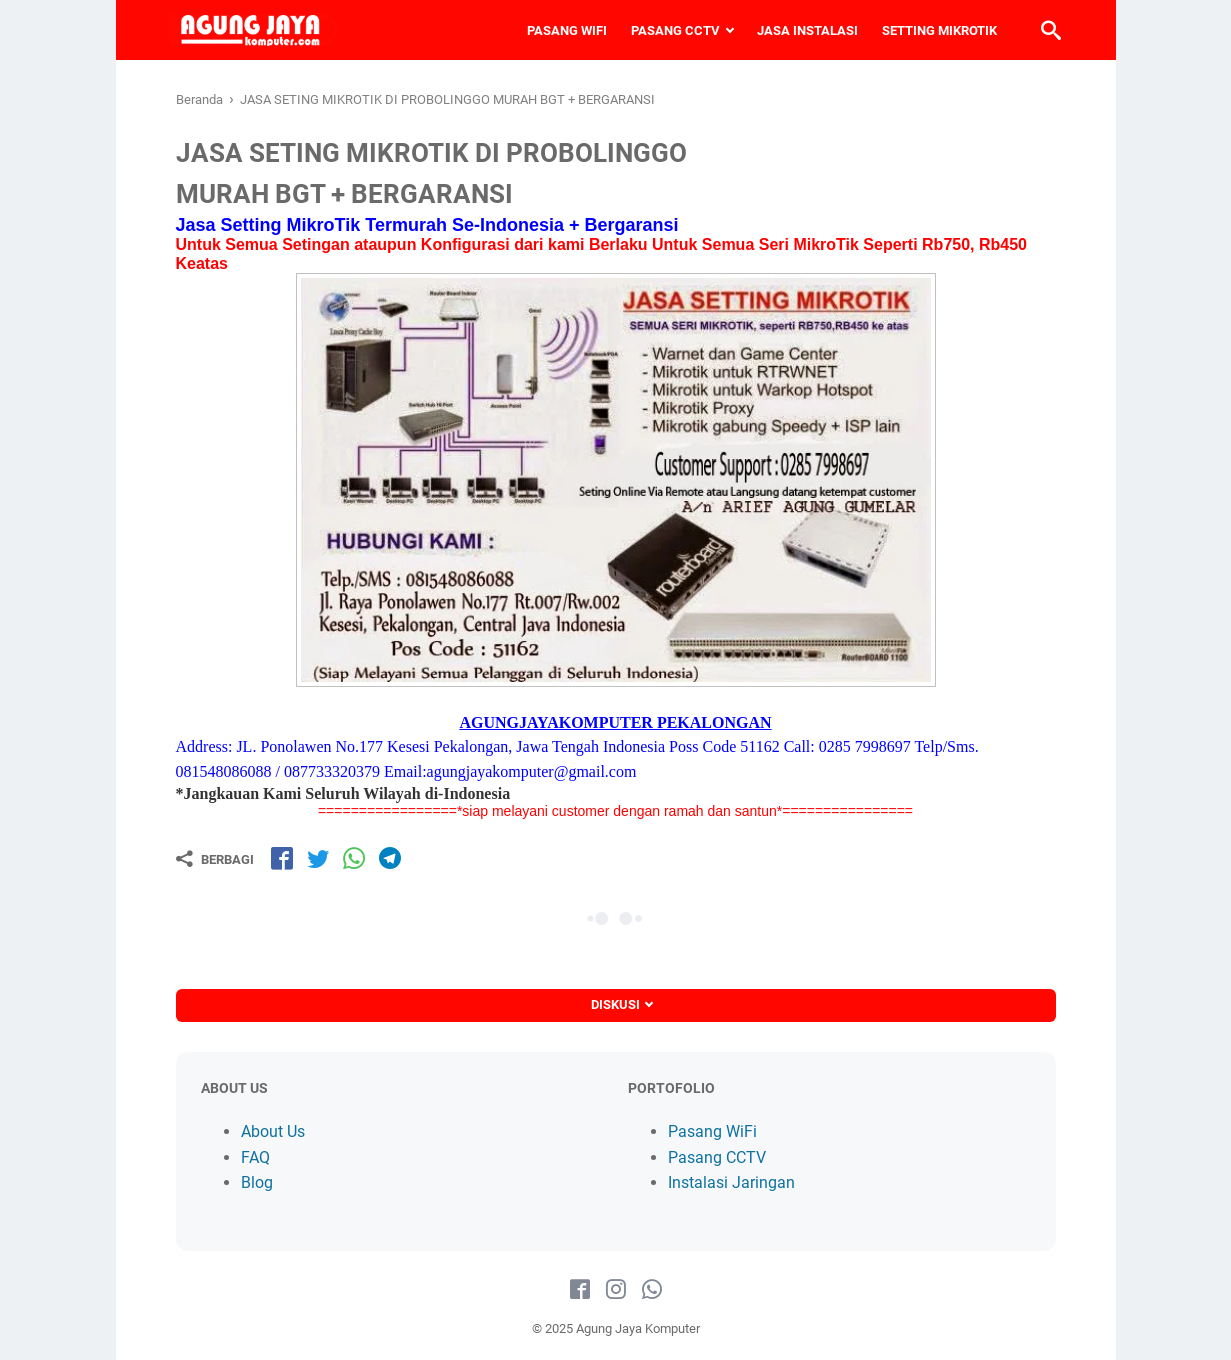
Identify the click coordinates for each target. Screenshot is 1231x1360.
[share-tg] (390, 858)
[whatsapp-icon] (652, 1290)
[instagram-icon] (616, 1290)
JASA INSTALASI (802, 30)
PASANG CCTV (670, 30)
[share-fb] (282, 858)
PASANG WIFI (562, 30)
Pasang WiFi (712, 1131)
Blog (257, 1182)
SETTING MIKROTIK (934, 30)
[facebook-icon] (580, 1290)
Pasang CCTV (717, 1157)
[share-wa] (354, 858)
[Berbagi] (215, 859)
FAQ (255, 1157)
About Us (273, 1131)
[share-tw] (318, 858)
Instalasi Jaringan (731, 1182)
